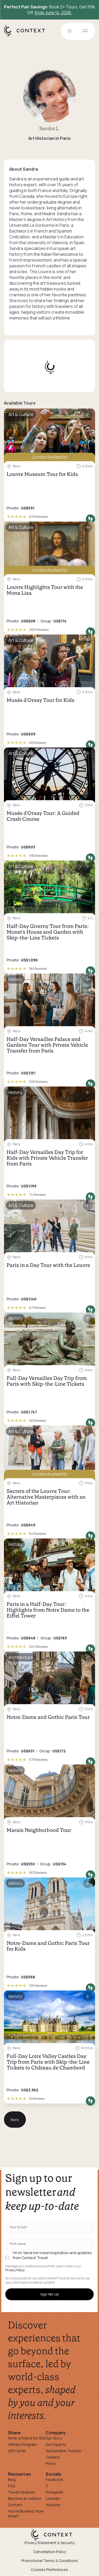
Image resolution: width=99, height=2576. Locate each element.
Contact (15, 2504)
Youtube (53, 2504)
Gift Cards (17, 2450)
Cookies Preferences (49, 2569)
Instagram (54, 2492)
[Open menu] (85, 31)
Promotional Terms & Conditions (49, 2560)
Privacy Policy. (15, 2270)
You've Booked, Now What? (25, 2514)
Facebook (54, 2479)
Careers (53, 2457)
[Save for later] (87, 414)
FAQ (11, 2485)
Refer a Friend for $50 (26, 2438)
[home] (27, 36)
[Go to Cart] (70, 31)
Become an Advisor (24, 2498)
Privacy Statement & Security (50, 2542)
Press (51, 2463)
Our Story (54, 2438)
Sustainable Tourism (63, 2450)
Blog (12, 2479)
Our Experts (56, 2444)
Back (15, 2119)
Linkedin (53, 2498)
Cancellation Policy (49, 2551)
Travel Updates (21, 2492)
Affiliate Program (22, 2444)
